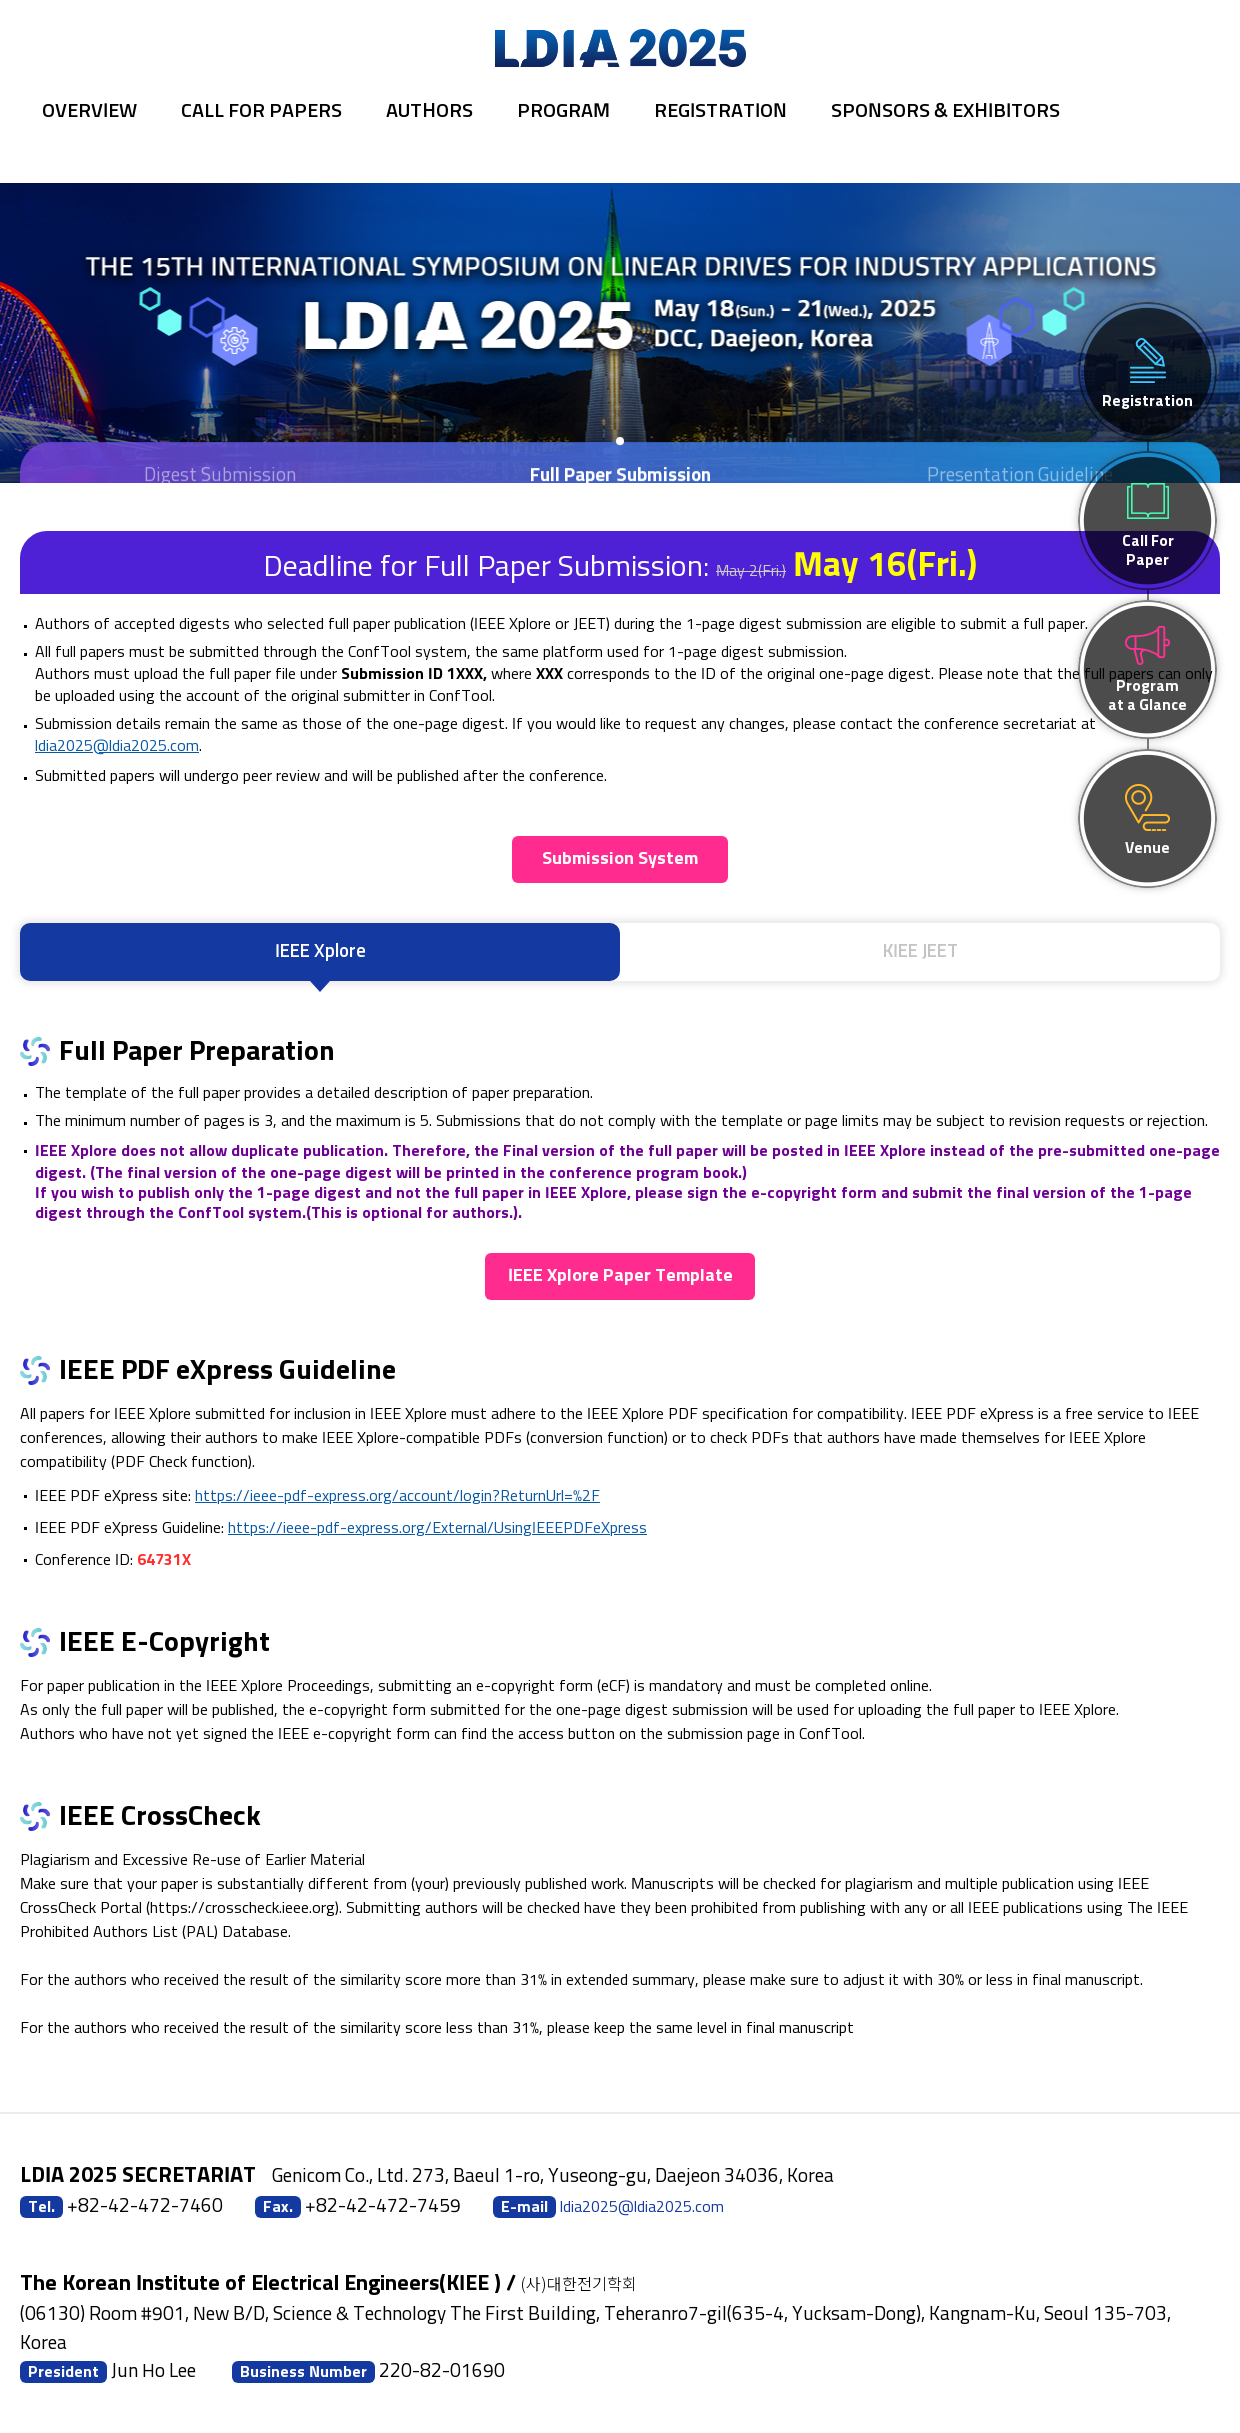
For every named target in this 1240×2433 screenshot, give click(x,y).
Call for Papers (261, 111)
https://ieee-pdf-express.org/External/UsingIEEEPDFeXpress (437, 1528)
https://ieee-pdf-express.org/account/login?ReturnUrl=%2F (397, 1496)
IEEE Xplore (320, 951)
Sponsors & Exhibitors (945, 111)
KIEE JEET (920, 951)
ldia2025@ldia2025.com (117, 746)
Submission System (620, 859)
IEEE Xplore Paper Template (620, 1276)
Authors (429, 111)
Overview (89, 111)
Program (563, 111)
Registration (720, 111)
